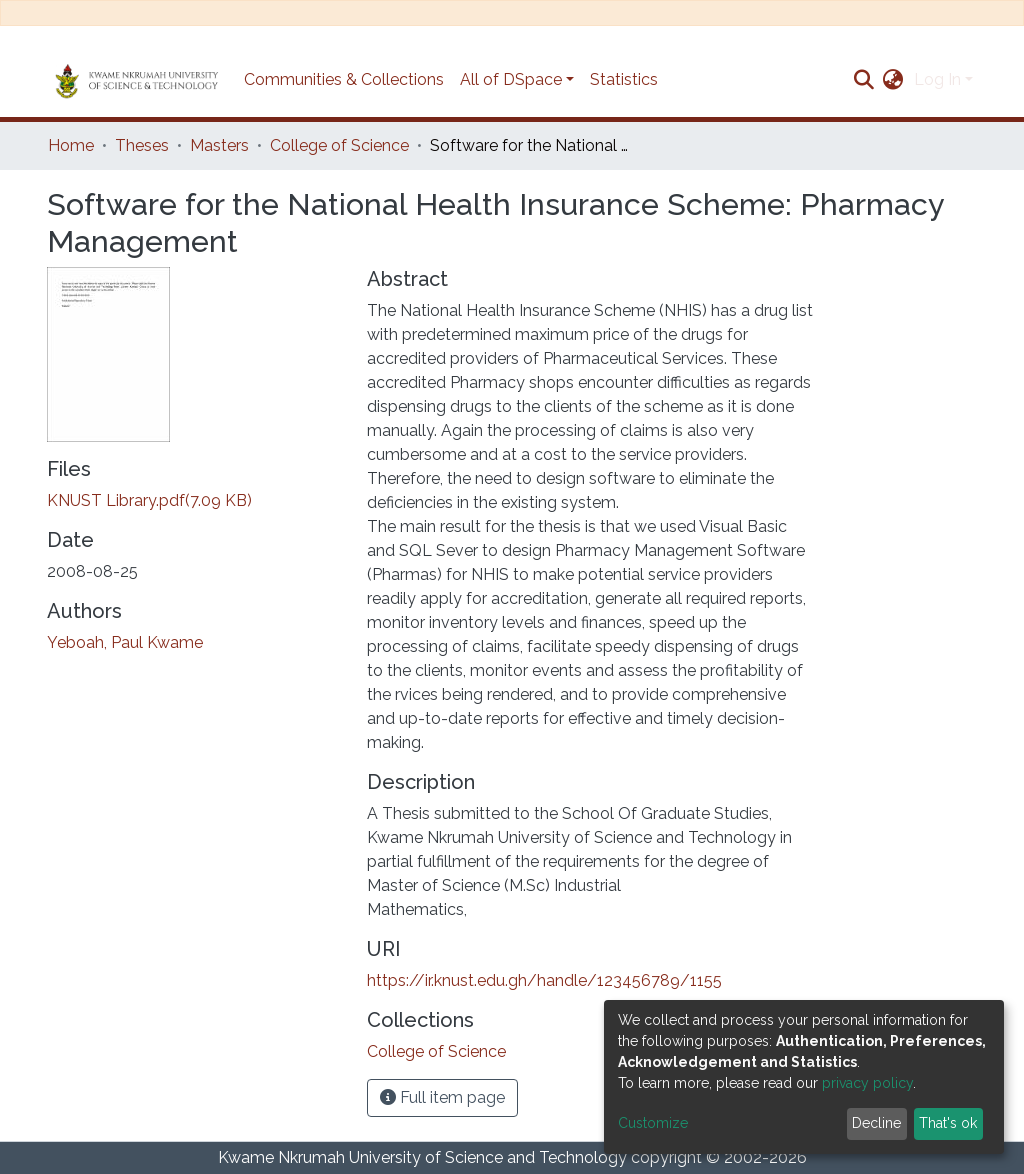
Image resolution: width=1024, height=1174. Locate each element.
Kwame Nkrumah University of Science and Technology (422, 1157)
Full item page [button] (442, 1097)
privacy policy (867, 1083)
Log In (937, 79)
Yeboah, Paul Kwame (125, 642)
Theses (142, 145)
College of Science (339, 145)
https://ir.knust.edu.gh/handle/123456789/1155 (544, 980)
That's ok (948, 1123)
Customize (653, 1123)
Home (71, 145)
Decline (876, 1123)
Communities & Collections (344, 79)
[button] (893, 80)
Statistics (624, 79)
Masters (219, 145)
